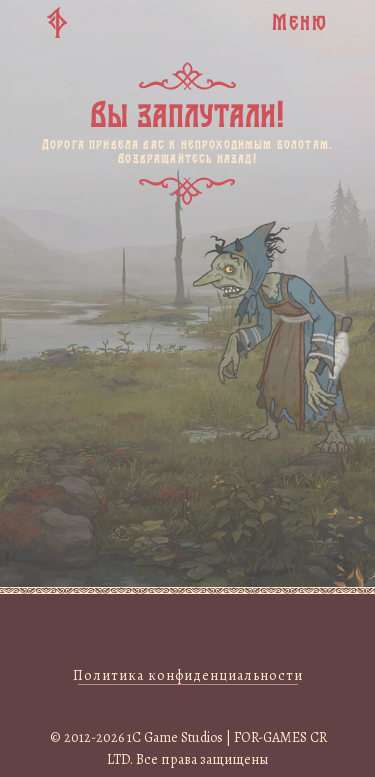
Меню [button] (300, 21)
